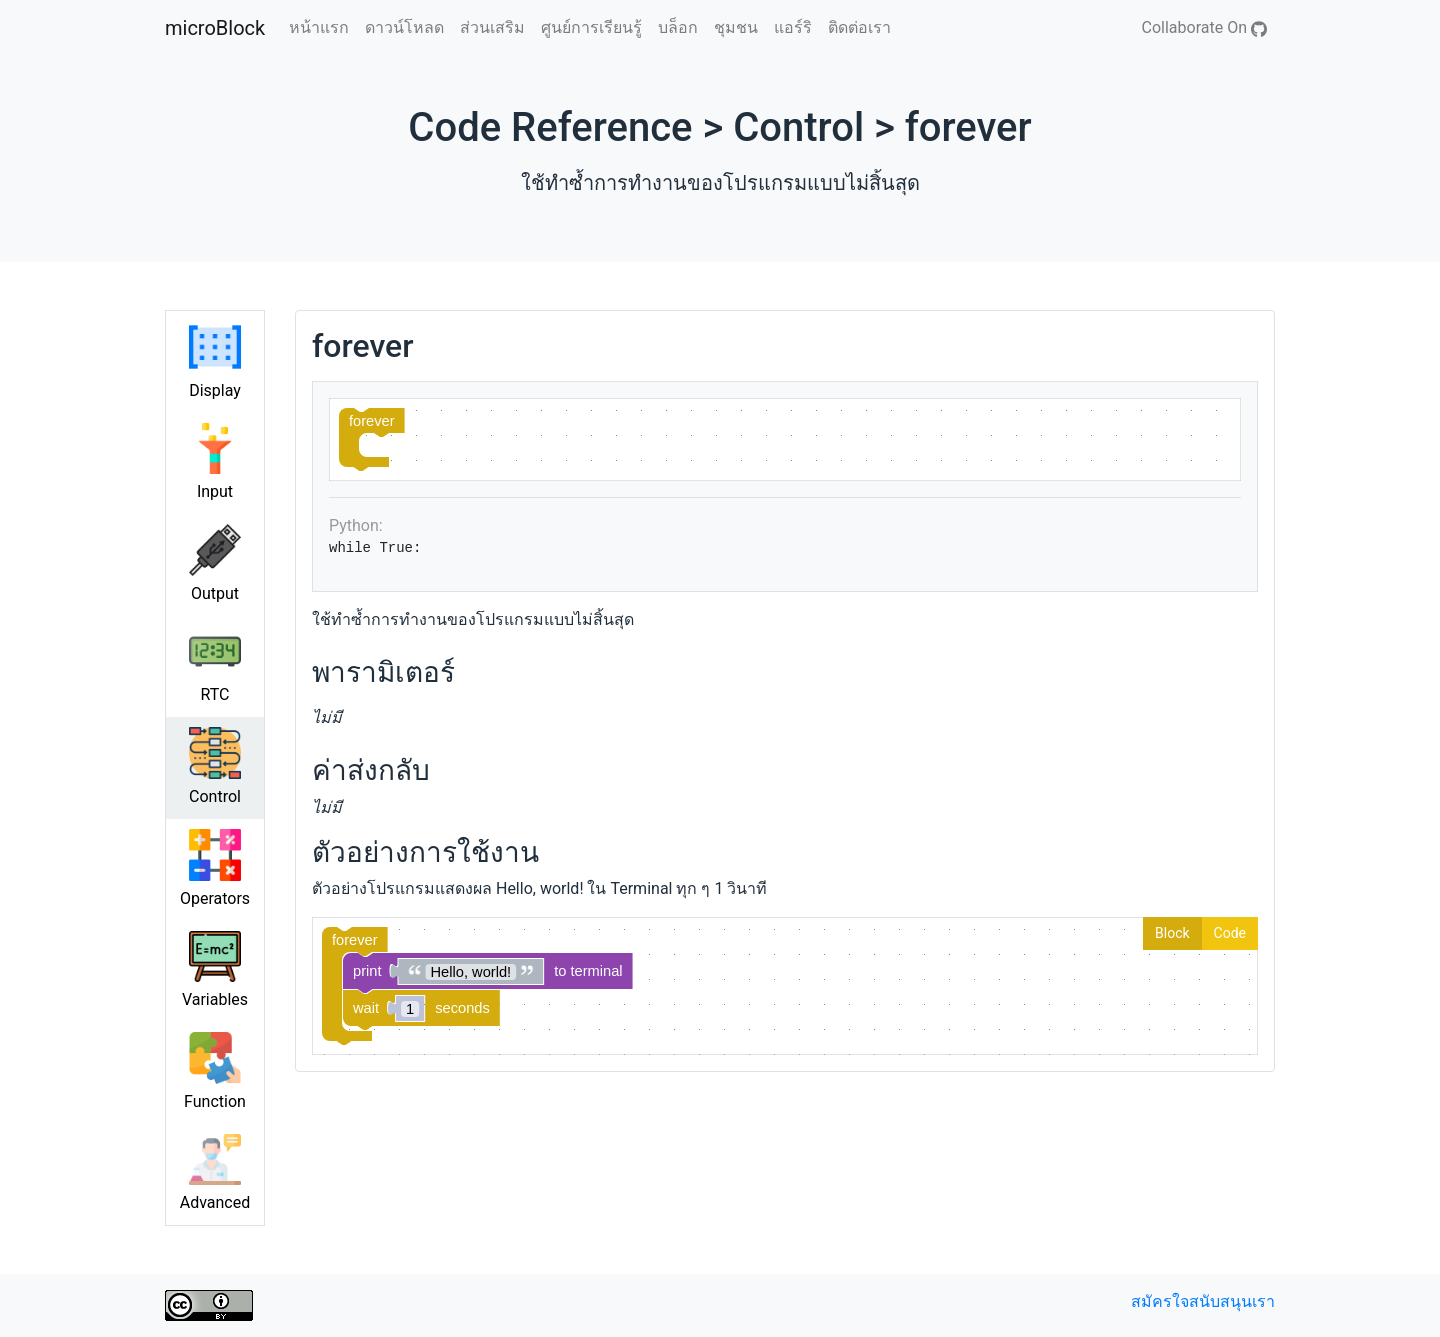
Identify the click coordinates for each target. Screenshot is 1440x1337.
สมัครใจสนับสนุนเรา (1203, 1301)
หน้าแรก (319, 27)
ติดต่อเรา (859, 27)
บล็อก (678, 27)
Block (1172, 933)
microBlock (215, 28)
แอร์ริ (793, 27)
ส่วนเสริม (492, 27)
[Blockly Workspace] (785, 439)
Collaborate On (1204, 27)
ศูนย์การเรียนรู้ (591, 27)
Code (1230, 933)
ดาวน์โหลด (404, 27)
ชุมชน (736, 27)
